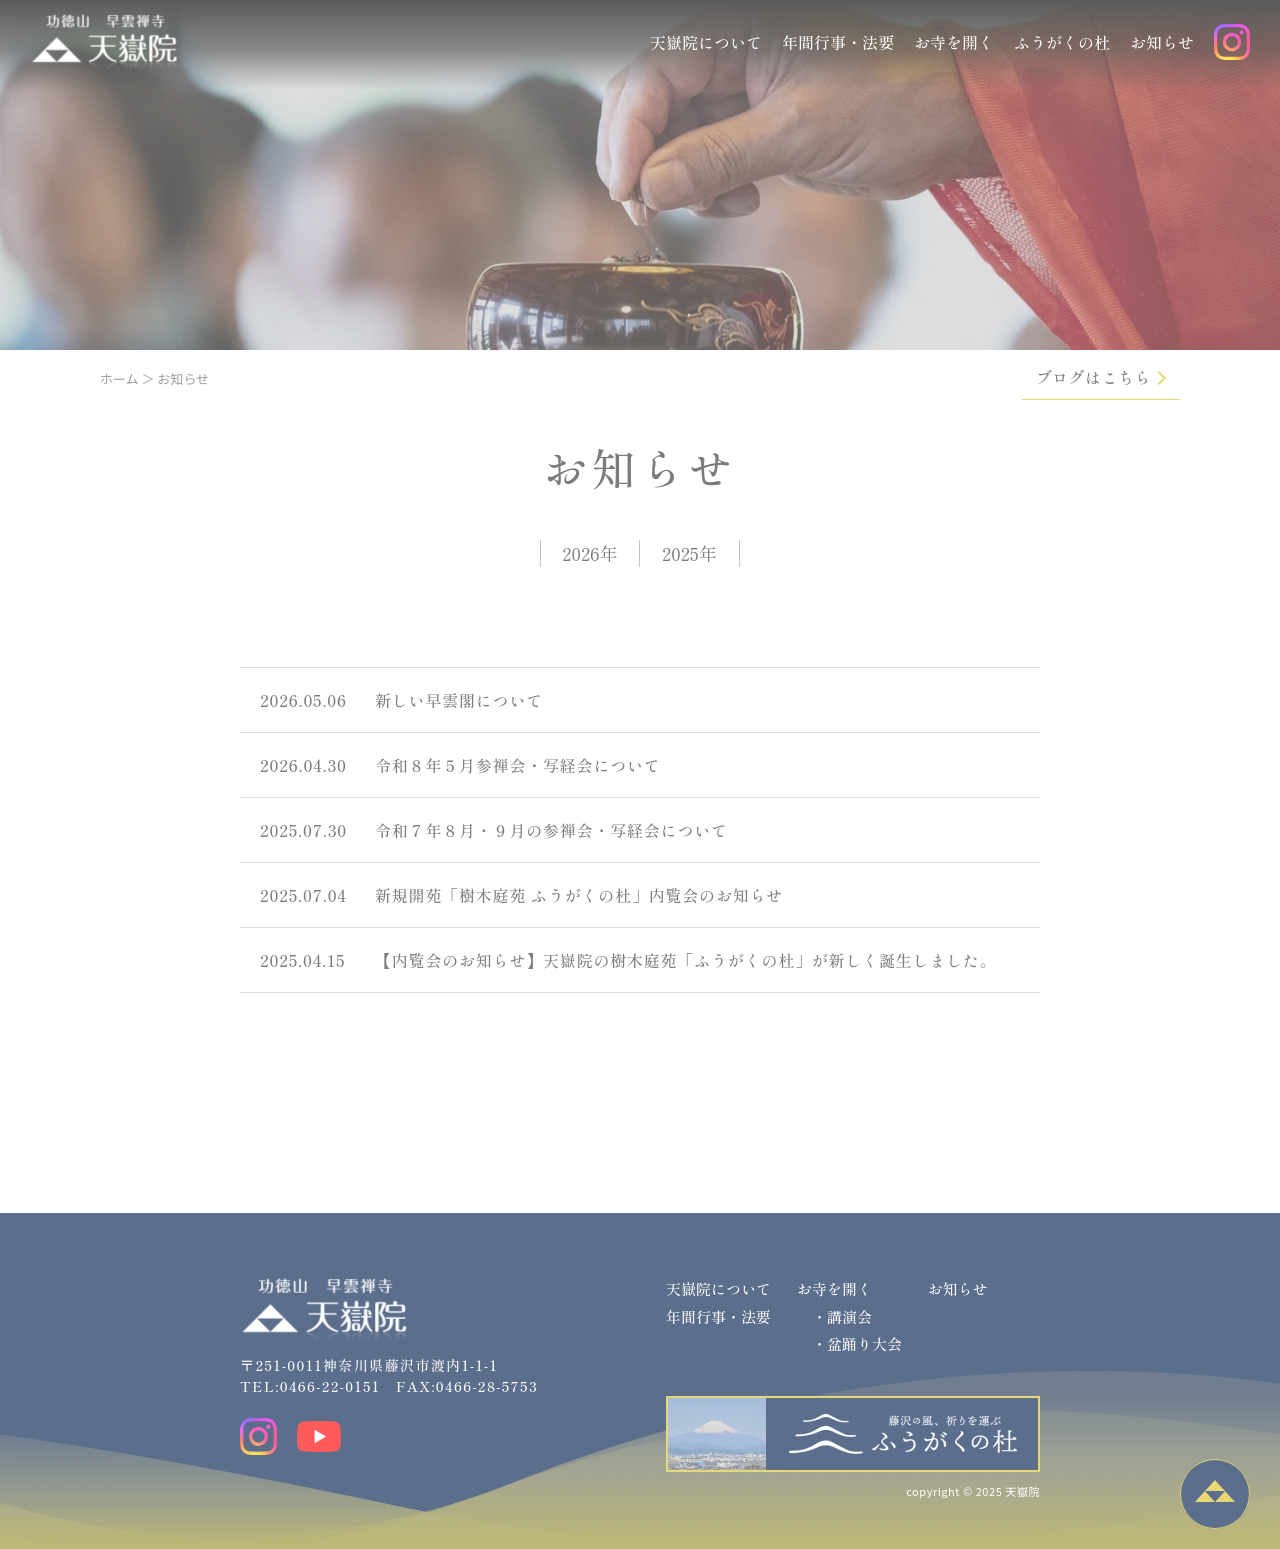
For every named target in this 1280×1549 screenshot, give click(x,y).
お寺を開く (954, 42)
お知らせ (1162, 42)
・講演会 (842, 1316)
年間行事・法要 (838, 42)
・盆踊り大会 (857, 1343)
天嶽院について (706, 42)
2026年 (589, 553)
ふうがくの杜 (1062, 42)
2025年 (689, 553)
